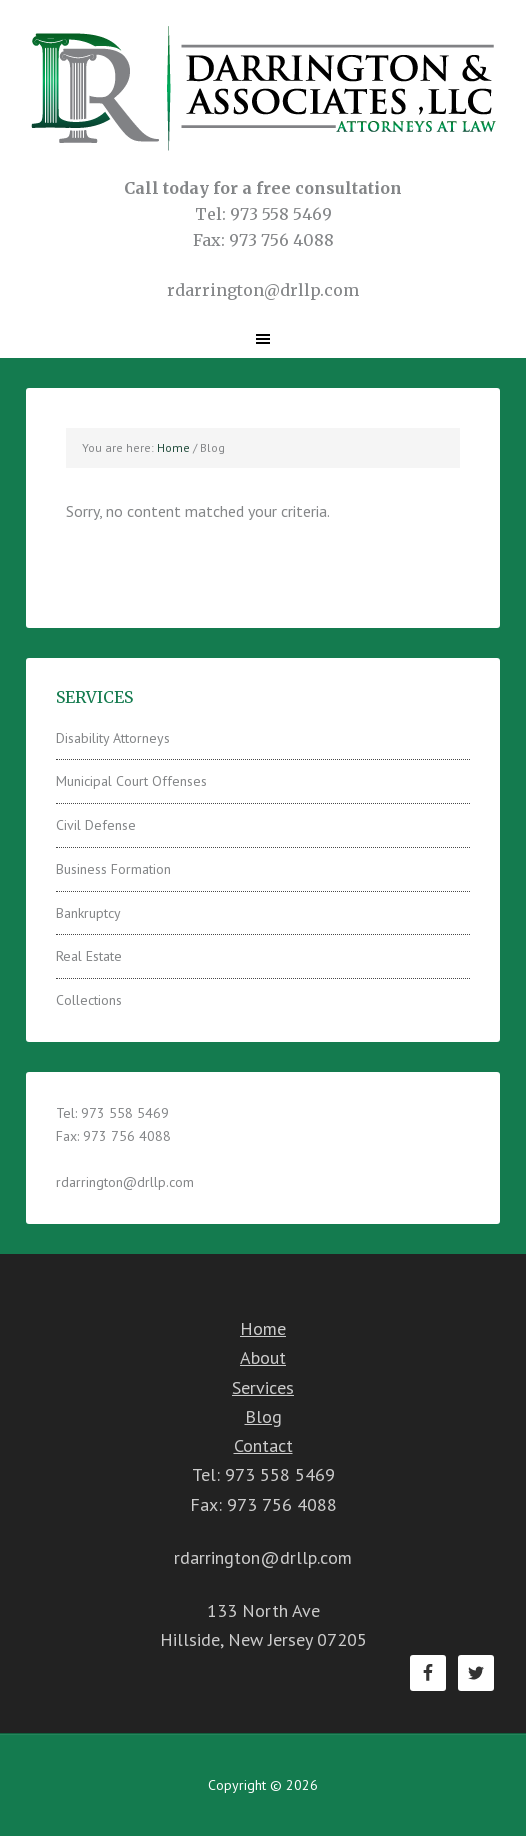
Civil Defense (96, 825)
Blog (263, 1416)
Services (263, 1387)
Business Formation (113, 869)
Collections (89, 1000)
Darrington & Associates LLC (263, 87)
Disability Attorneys (113, 738)
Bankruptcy (88, 913)
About (263, 1357)
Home (263, 1328)
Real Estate (89, 956)
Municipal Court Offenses (131, 781)
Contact (263, 1445)
